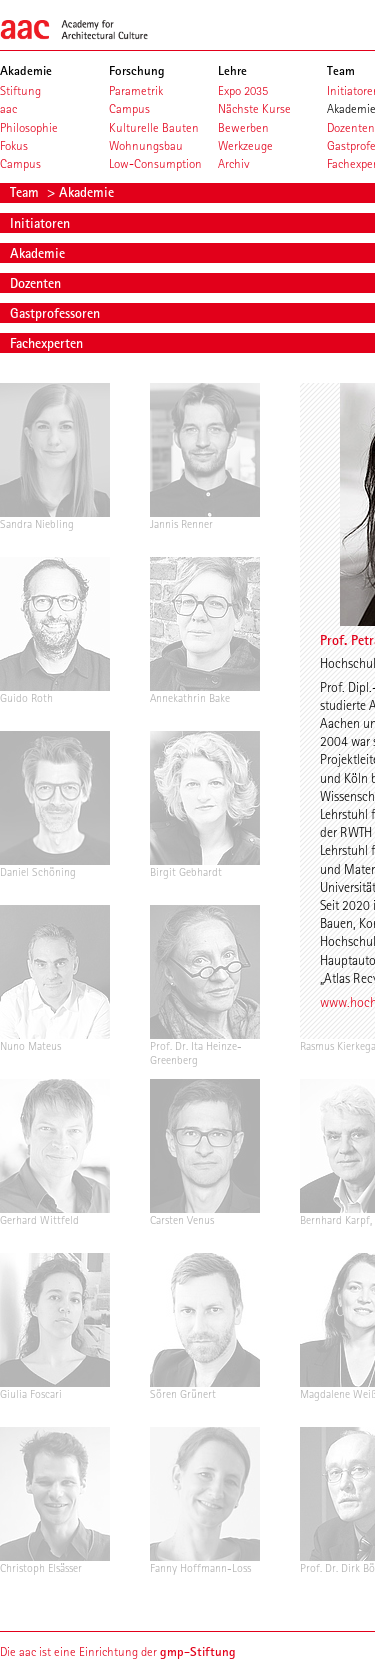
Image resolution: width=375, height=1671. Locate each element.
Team (26, 192)
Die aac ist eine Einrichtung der (118, 1651)
